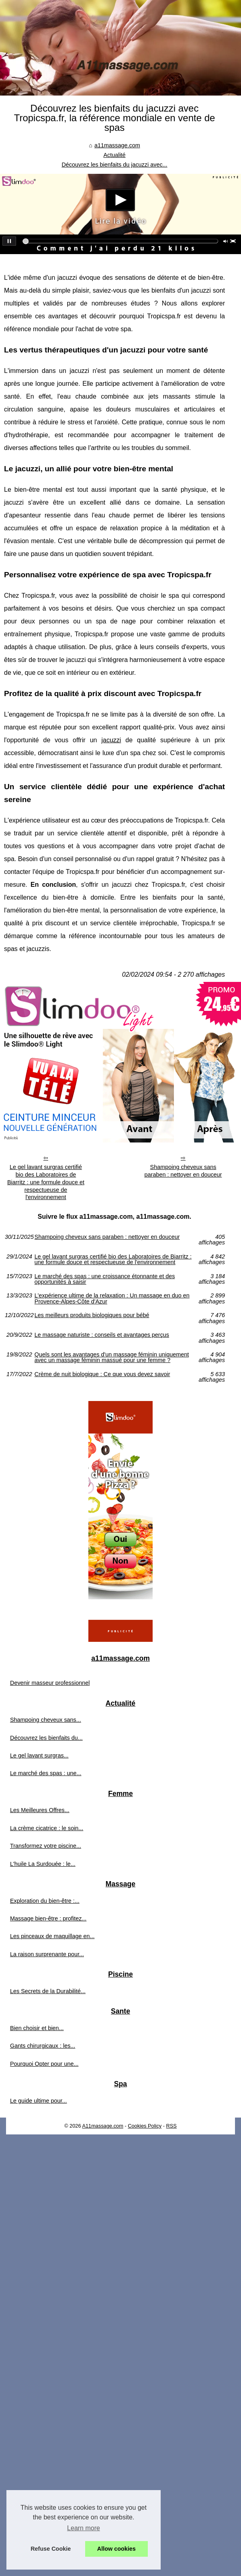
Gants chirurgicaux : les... (42, 2045)
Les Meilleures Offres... (39, 1810)
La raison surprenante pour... (47, 1954)
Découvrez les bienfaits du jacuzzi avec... (114, 164)
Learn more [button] (83, 2528)
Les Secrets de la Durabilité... (48, 1991)
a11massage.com (117, 145)
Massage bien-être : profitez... (48, 1918)
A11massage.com (102, 2126)
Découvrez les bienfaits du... (46, 1738)
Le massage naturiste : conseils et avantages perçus (102, 1335)
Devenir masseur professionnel (50, 1683)
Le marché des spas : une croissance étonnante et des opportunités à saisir (105, 1279)
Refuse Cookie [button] (51, 2548)
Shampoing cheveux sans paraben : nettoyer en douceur (183, 1171)
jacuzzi (111, 740)
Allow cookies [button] (116, 2548)
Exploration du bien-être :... (45, 1901)
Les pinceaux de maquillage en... (52, 1936)
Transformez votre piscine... (45, 1846)
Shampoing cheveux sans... (45, 1720)
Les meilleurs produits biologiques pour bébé (92, 1315)
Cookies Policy (144, 2126)
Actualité (114, 155)
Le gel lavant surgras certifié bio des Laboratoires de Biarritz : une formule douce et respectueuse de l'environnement (45, 1182)
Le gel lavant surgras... (39, 1755)
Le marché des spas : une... (46, 1773)
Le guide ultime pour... (38, 2100)
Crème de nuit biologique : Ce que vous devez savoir (102, 1374)
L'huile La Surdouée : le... (43, 1864)
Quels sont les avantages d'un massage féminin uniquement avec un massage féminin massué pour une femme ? (112, 1357)
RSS (171, 2126)
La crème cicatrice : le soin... (46, 1828)
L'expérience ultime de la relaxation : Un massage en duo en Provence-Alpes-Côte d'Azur (112, 1298)
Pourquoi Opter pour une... (44, 2064)
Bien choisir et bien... (37, 2028)
